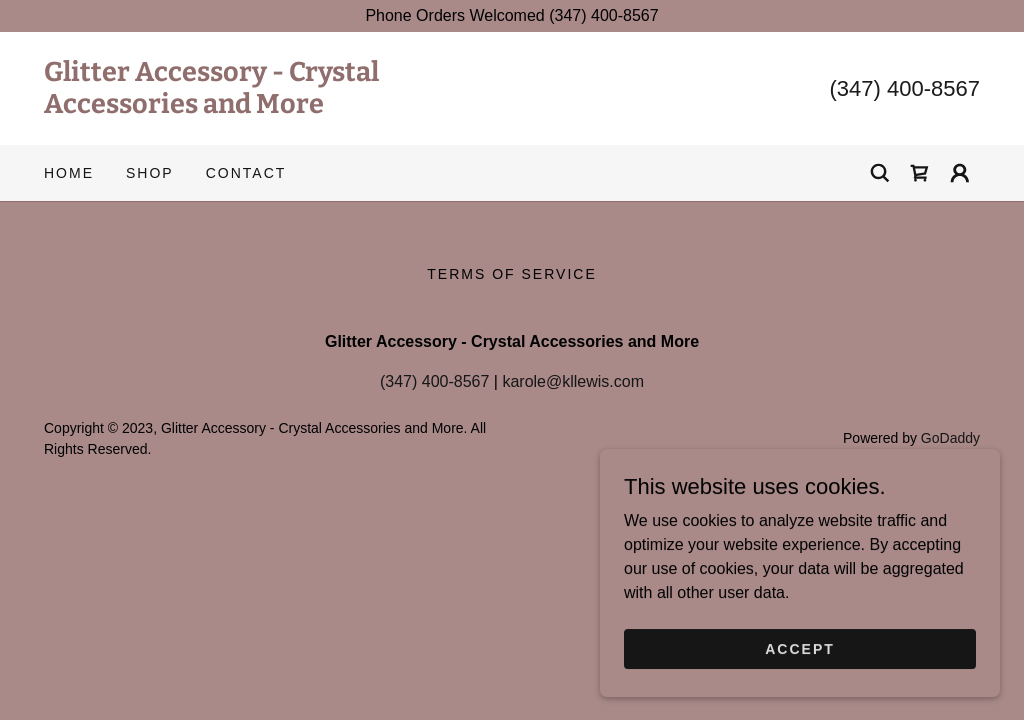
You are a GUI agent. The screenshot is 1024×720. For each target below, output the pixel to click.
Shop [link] (150, 173)
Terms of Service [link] (511, 274)
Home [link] (69, 173)
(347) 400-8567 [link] (905, 88)
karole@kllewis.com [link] (573, 381)
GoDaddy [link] (950, 438)
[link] (278, 107)
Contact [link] (246, 173)
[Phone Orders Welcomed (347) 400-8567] (512, 16)
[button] (960, 173)
